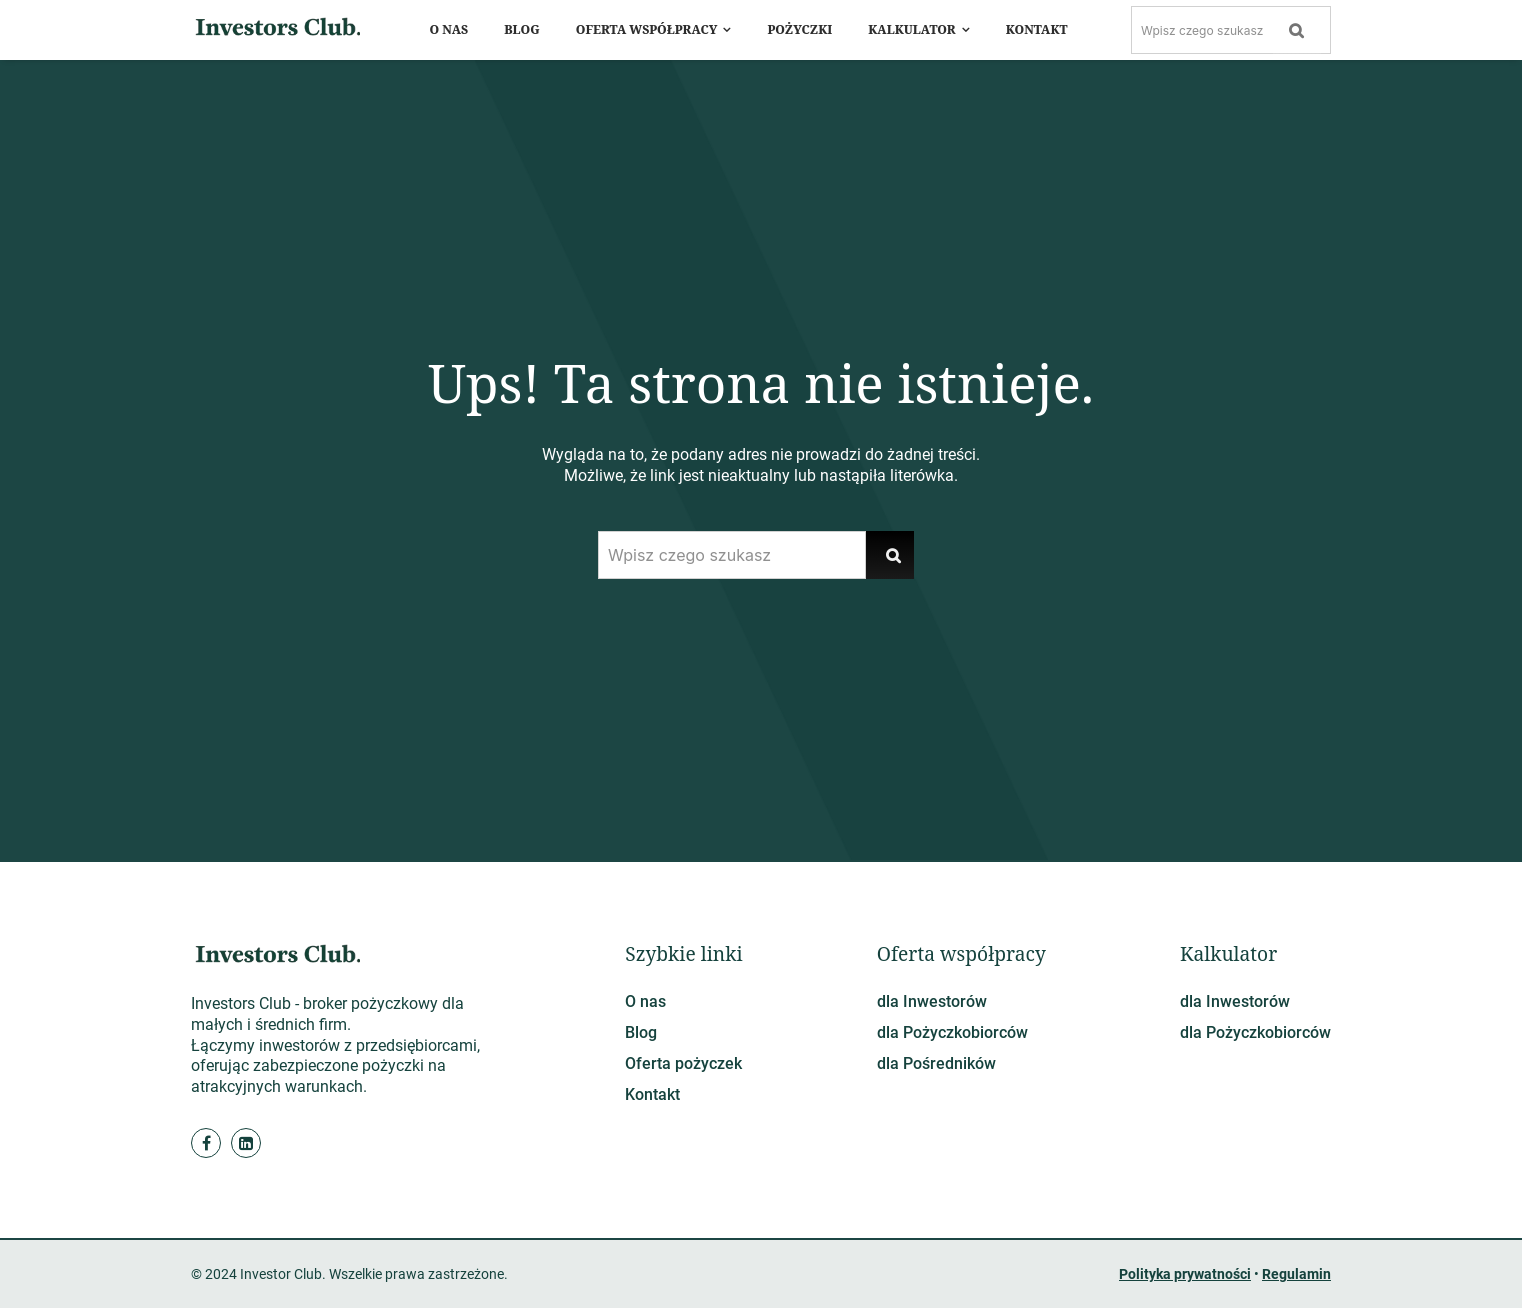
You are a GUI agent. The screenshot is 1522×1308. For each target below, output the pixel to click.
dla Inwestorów (932, 1001)
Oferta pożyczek (683, 1063)
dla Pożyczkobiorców (952, 1032)
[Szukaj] (1297, 30)
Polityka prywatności (1185, 1274)
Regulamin (1296, 1274)
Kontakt (652, 1094)
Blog (641, 1032)
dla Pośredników (936, 1063)
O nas (645, 1001)
